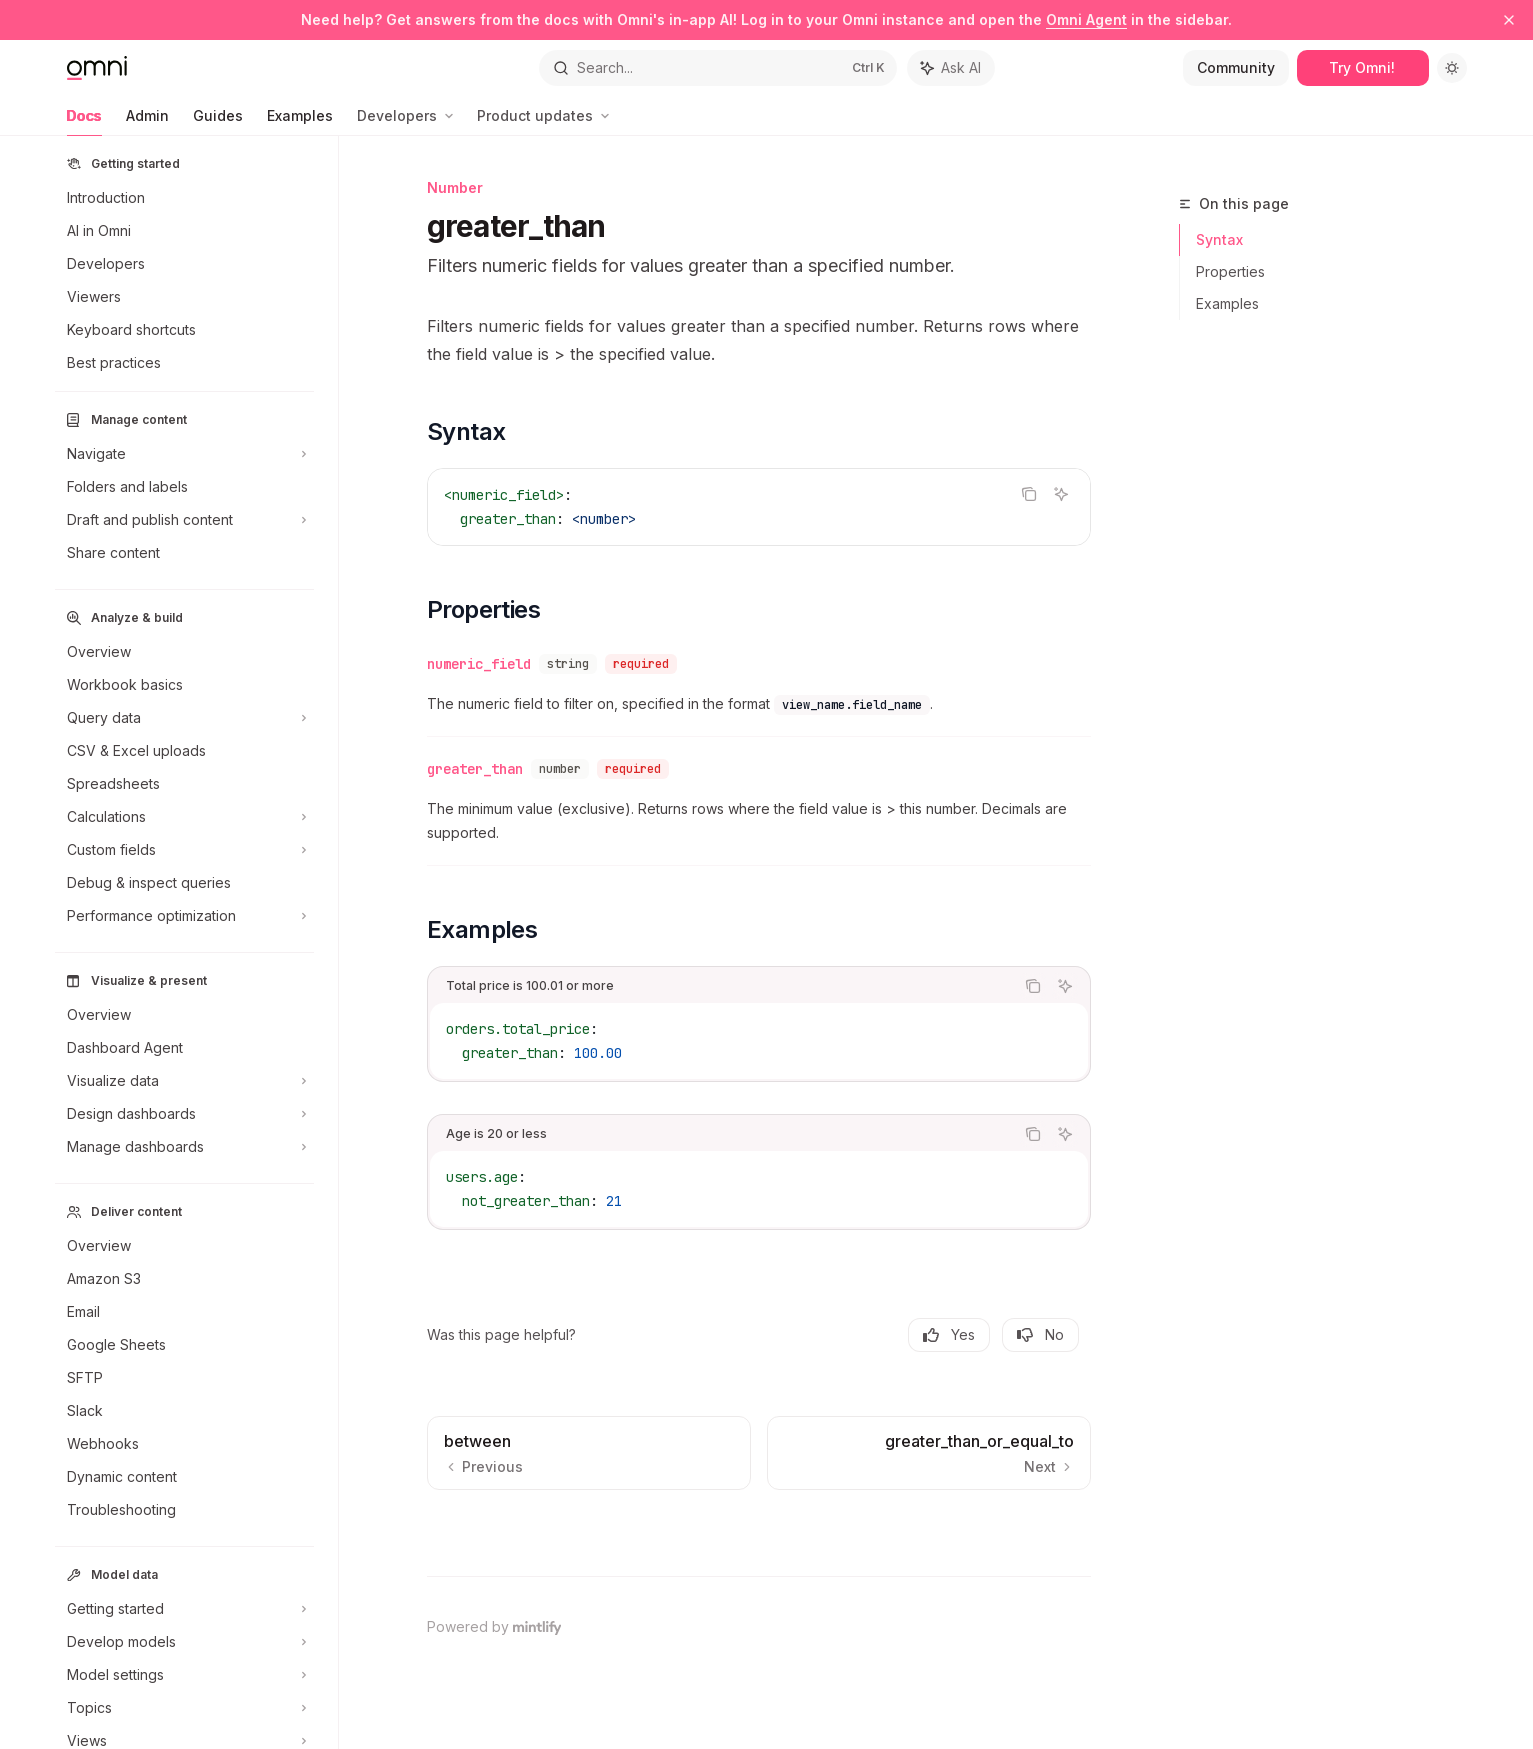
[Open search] (718, 68)
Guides (218, 121)
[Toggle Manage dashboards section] (184, 1147)
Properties (1230, 271)
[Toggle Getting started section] (184, 1609)
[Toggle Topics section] (184, 1708)
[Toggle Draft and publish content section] (184, 520)
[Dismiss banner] (1509, 20)
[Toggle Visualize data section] (184, 1081)
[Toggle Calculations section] (184, 817)
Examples (300, 121)
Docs (84, 121)
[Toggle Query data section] (184, 718)
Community (1236, 67)
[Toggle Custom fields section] (184, 850)
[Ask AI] (1061, 494)
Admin (147, 121)
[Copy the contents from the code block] (1029, 494)
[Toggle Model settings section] (184, 1675)
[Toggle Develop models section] (184, 1642)
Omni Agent (1086, 19)
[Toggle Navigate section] (184, 454)
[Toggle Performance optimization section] (184, 916)
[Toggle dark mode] (1452, 68)
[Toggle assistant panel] (951, 68)
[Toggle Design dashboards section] (184, 1114)
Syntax (1219, 239)
